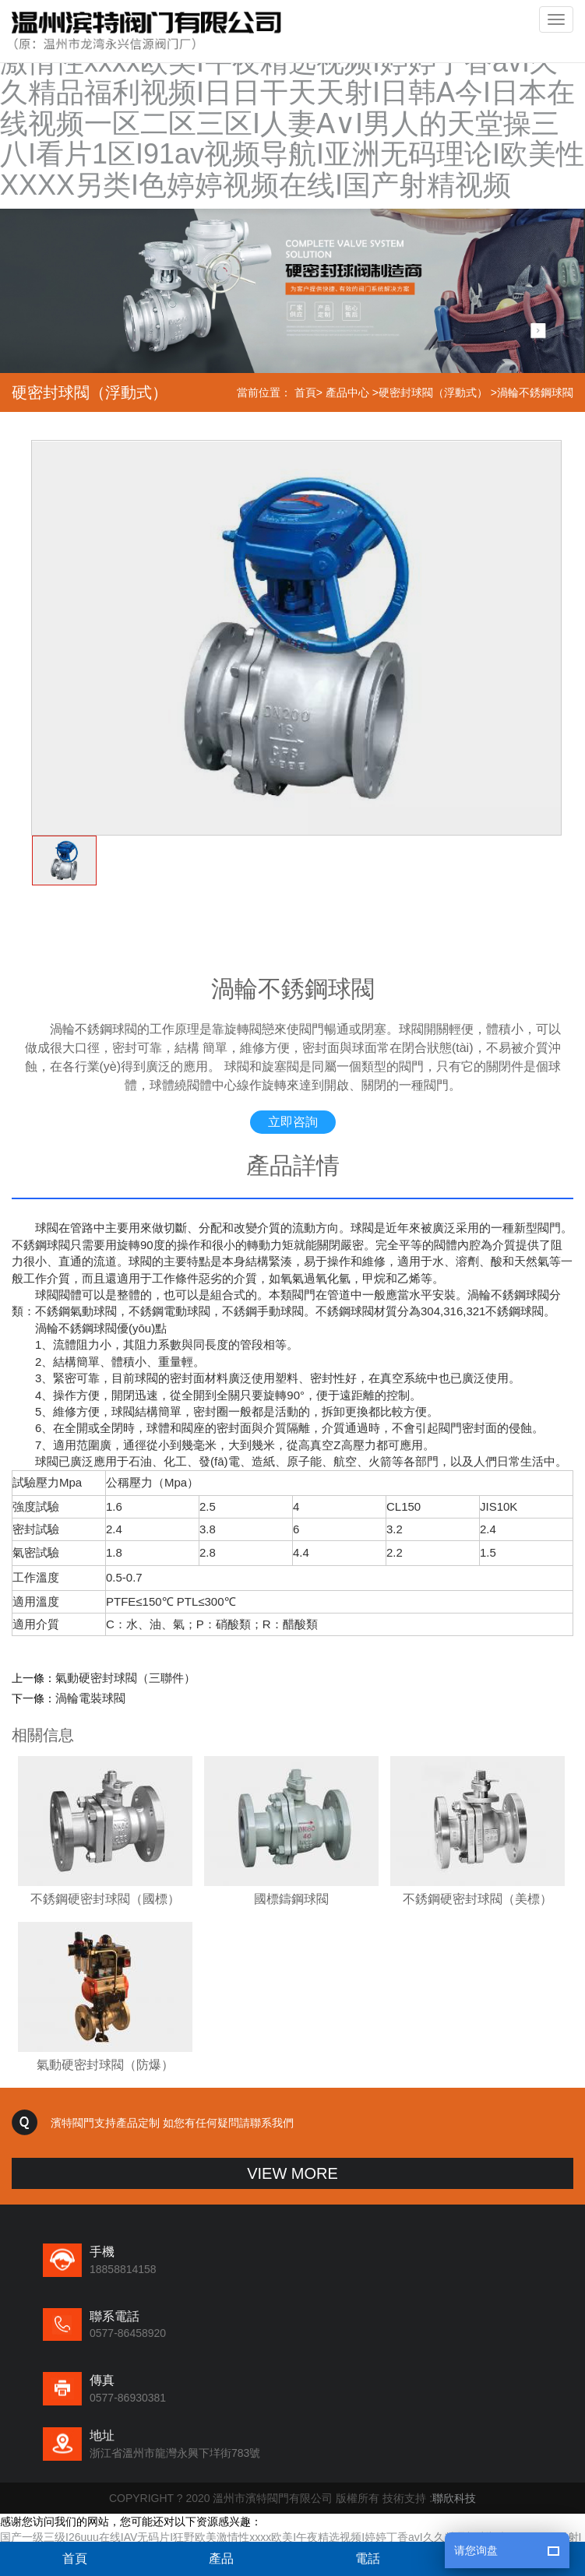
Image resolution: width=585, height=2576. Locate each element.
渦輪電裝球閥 (90, 1698)
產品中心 (347, 392)
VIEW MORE (292, 2173)
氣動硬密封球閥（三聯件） (125, 1677)
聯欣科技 (454, 2498)
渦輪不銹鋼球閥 (535, 392)
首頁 (305, 392)
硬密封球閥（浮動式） (433, 392)
